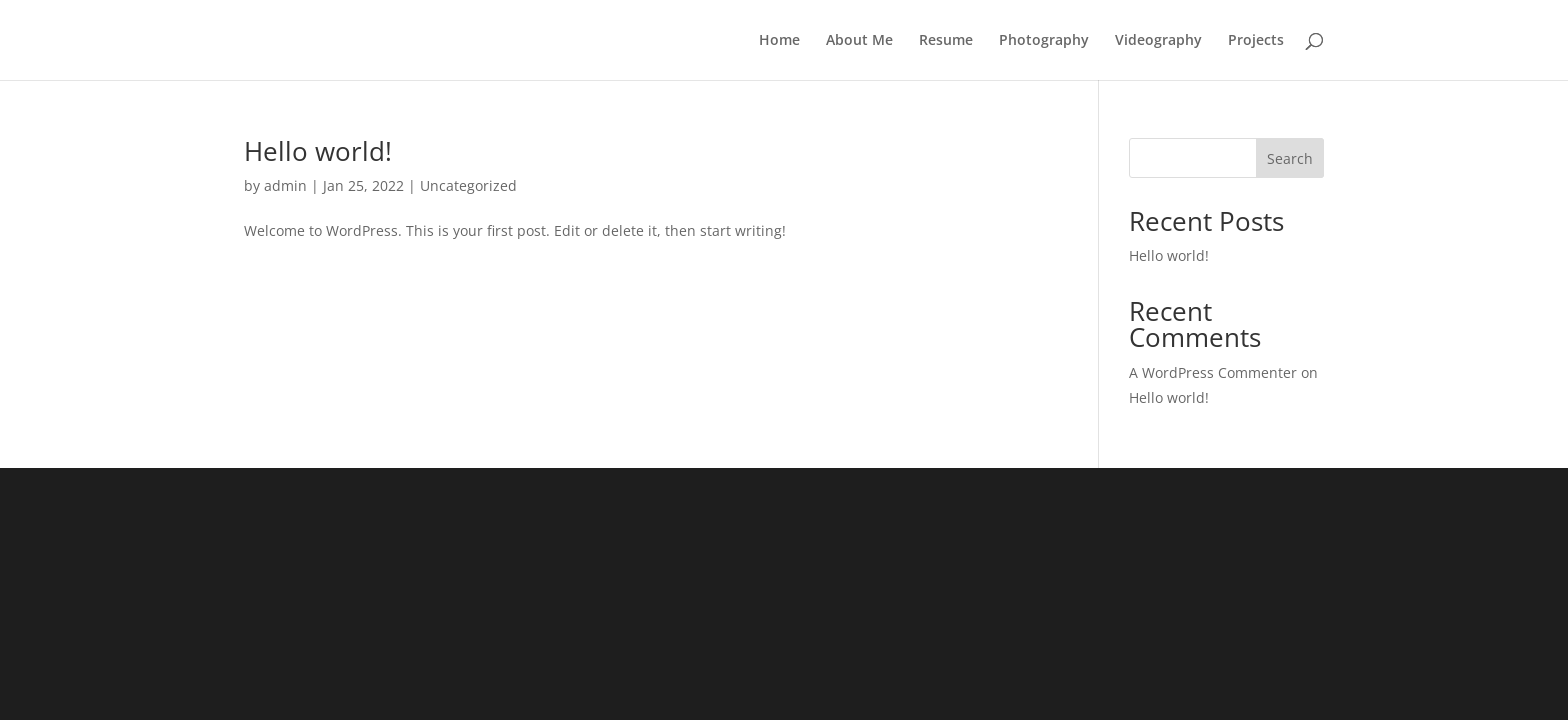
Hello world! (318, 151)
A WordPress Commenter (1213, 372)
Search (1290, 158)
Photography (1044, 41)
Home (779, 41)
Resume (946, 41)
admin (285, 185)
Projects (1256, 41)
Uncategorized (468, 185)
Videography (1158, 41)
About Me (859, 41)
